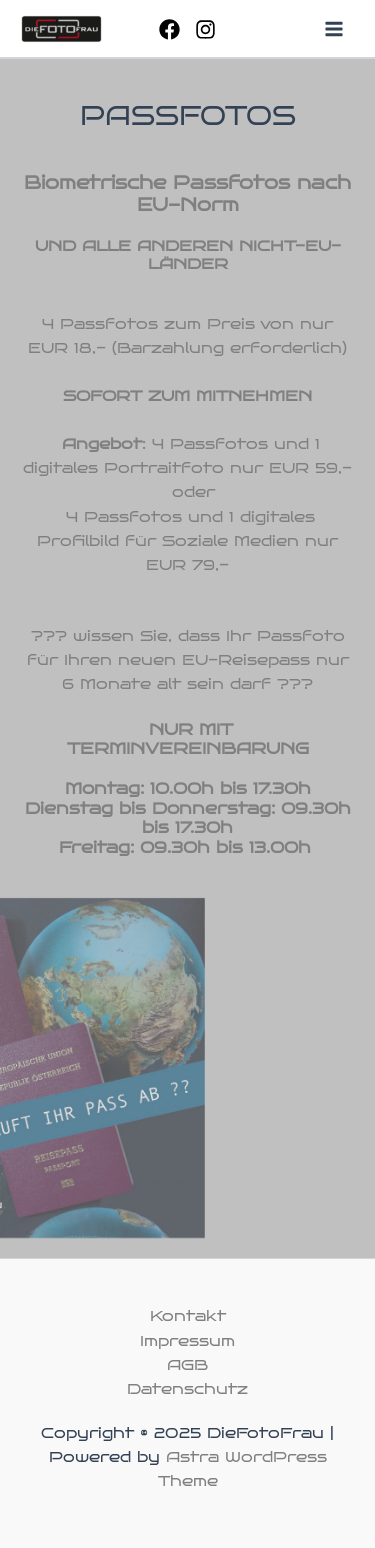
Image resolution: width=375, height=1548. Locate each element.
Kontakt (188, 1316)
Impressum (187, 1341)
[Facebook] (169, 29)
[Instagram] (205, 29)
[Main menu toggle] (334, 29)
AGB (187, 1365)
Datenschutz (187, 1389)
